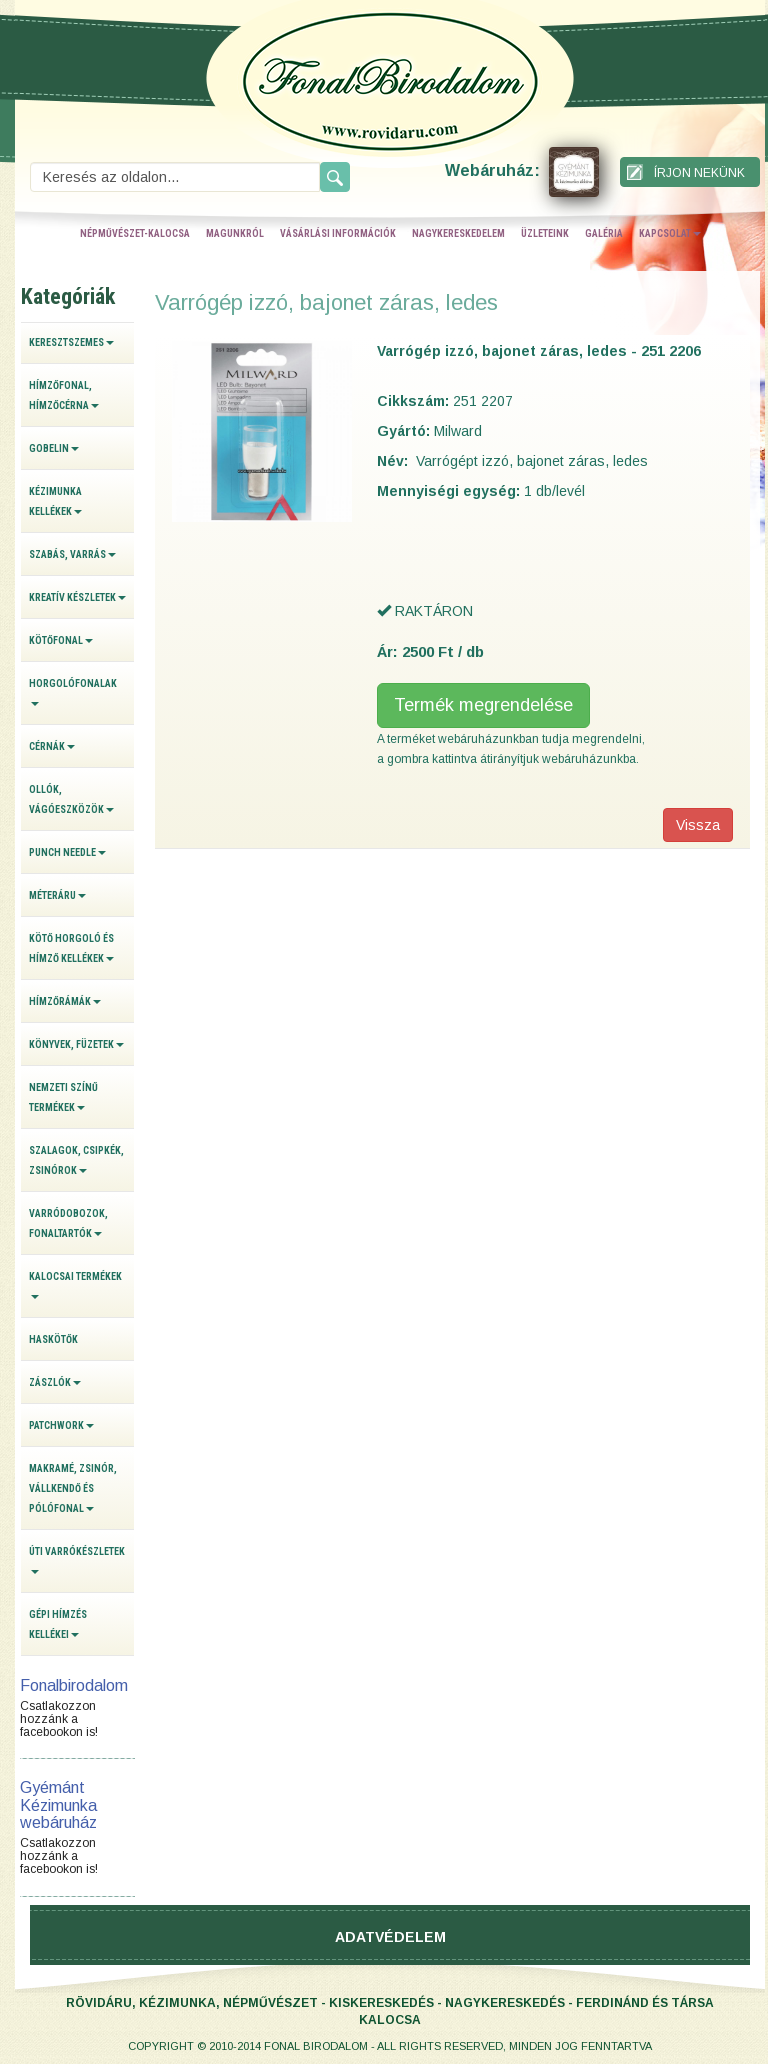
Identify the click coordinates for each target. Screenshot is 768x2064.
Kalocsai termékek (75, 1285)
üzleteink (545, 233)
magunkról (235, 233)
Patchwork (61, 1425)
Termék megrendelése (483, 705)
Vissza (698, 825)
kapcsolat (670, 233)
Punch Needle (67, 852)
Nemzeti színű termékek (63, 1097)
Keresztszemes (71, 342)
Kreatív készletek (77, 597)
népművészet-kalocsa (135, 233)
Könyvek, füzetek (76, 1044)
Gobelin (54, 448)
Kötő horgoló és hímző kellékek (71, 948)
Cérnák (52, 746)
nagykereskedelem (458, 233)
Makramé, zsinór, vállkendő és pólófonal (73, 1488)
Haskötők (53, 1339)
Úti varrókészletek (77, 1560)
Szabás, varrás (72, 554)
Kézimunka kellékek (55, 501)
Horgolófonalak (73, 692)
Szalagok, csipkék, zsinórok (76, 1160)
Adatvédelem (390, 1937)
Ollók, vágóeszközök (71, 799)
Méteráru (57, 895)
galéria (604, 233)
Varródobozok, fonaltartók (68, 1223)
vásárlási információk (338, 233)
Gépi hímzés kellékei (58, 1624)
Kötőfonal (61, 640)
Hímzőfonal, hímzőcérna (64, 395)
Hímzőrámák (65, 1001)
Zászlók (55, 1382)
